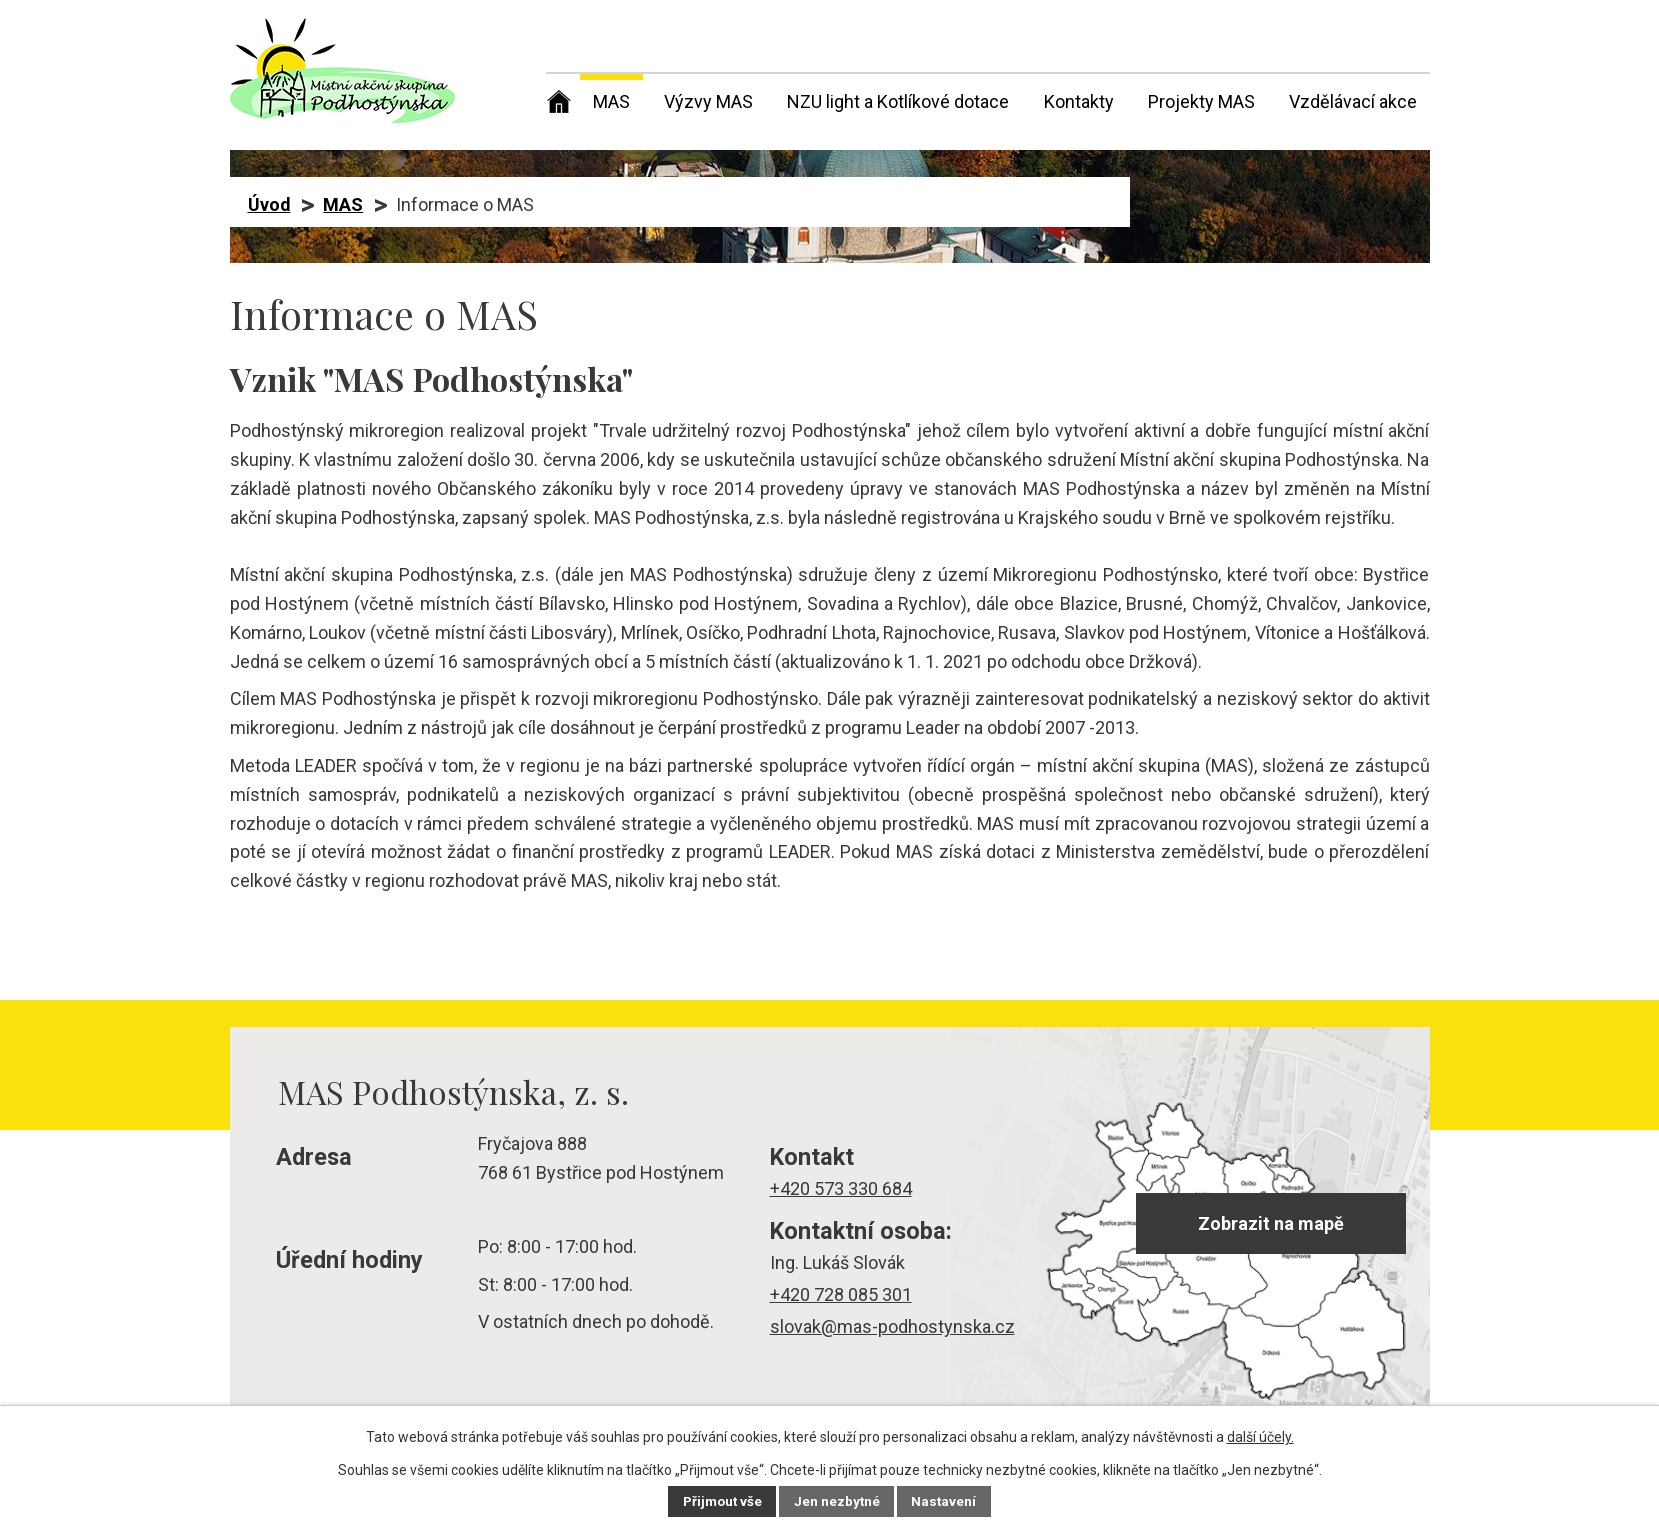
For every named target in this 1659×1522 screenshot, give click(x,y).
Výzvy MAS (708, 101)
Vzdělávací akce (1353, 101)
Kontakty (1079, 101)
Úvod (558, 98)
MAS (611, 101)
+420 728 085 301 (841, 1294)
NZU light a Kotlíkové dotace (898, 101)
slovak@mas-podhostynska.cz (892, 1326)
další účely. (1260, 1437)
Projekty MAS (1201, 101)
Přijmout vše (720, 1501)
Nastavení (948, 1501)
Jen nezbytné (838, 1501)
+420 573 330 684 (841, 1188)
